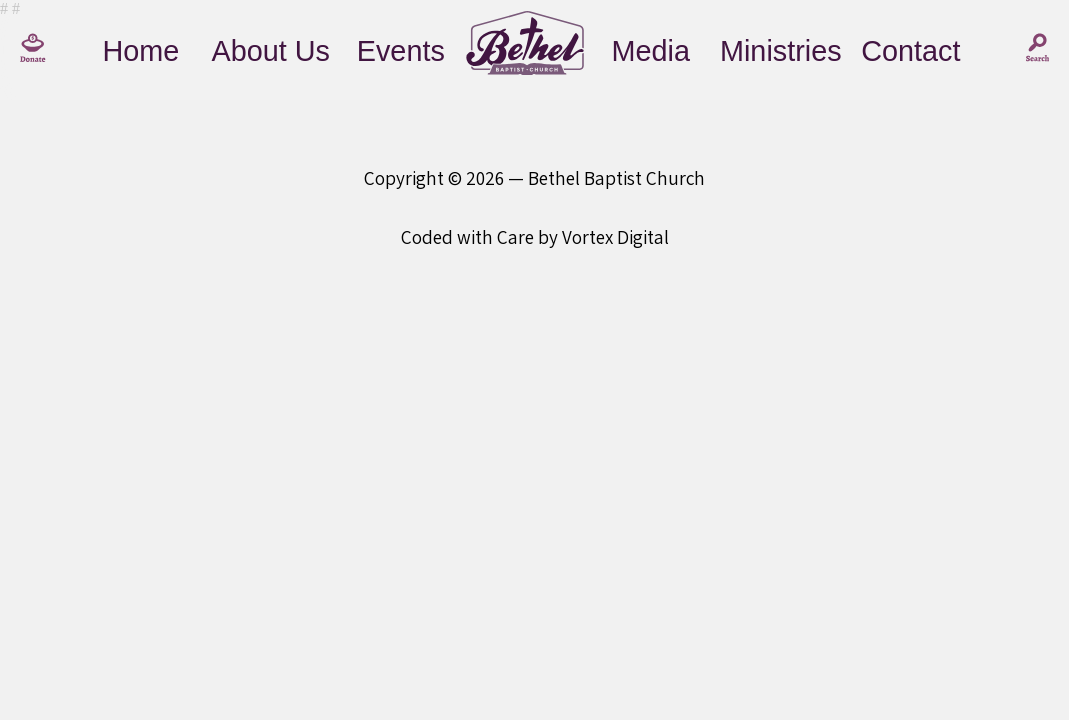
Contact (910, 51)
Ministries (781, 51)
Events (401, 51)
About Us (271, 51)
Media (651, 51)
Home (140, 51)
